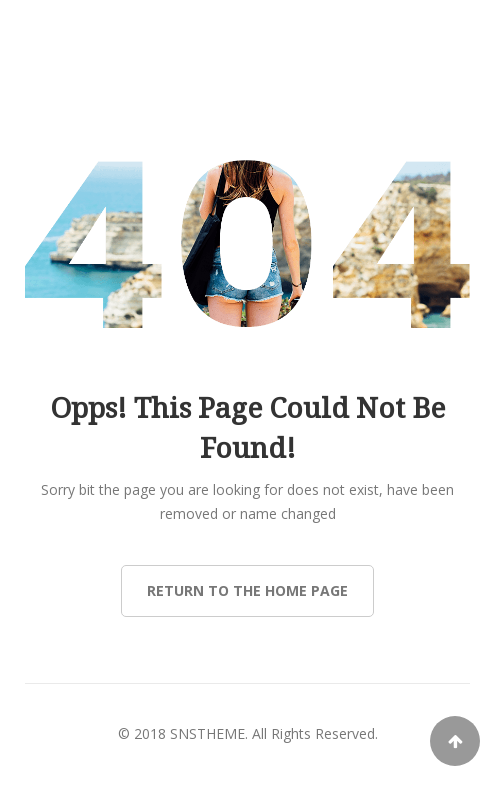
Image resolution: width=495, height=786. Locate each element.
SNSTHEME (207, 733)
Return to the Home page (247, 590)
